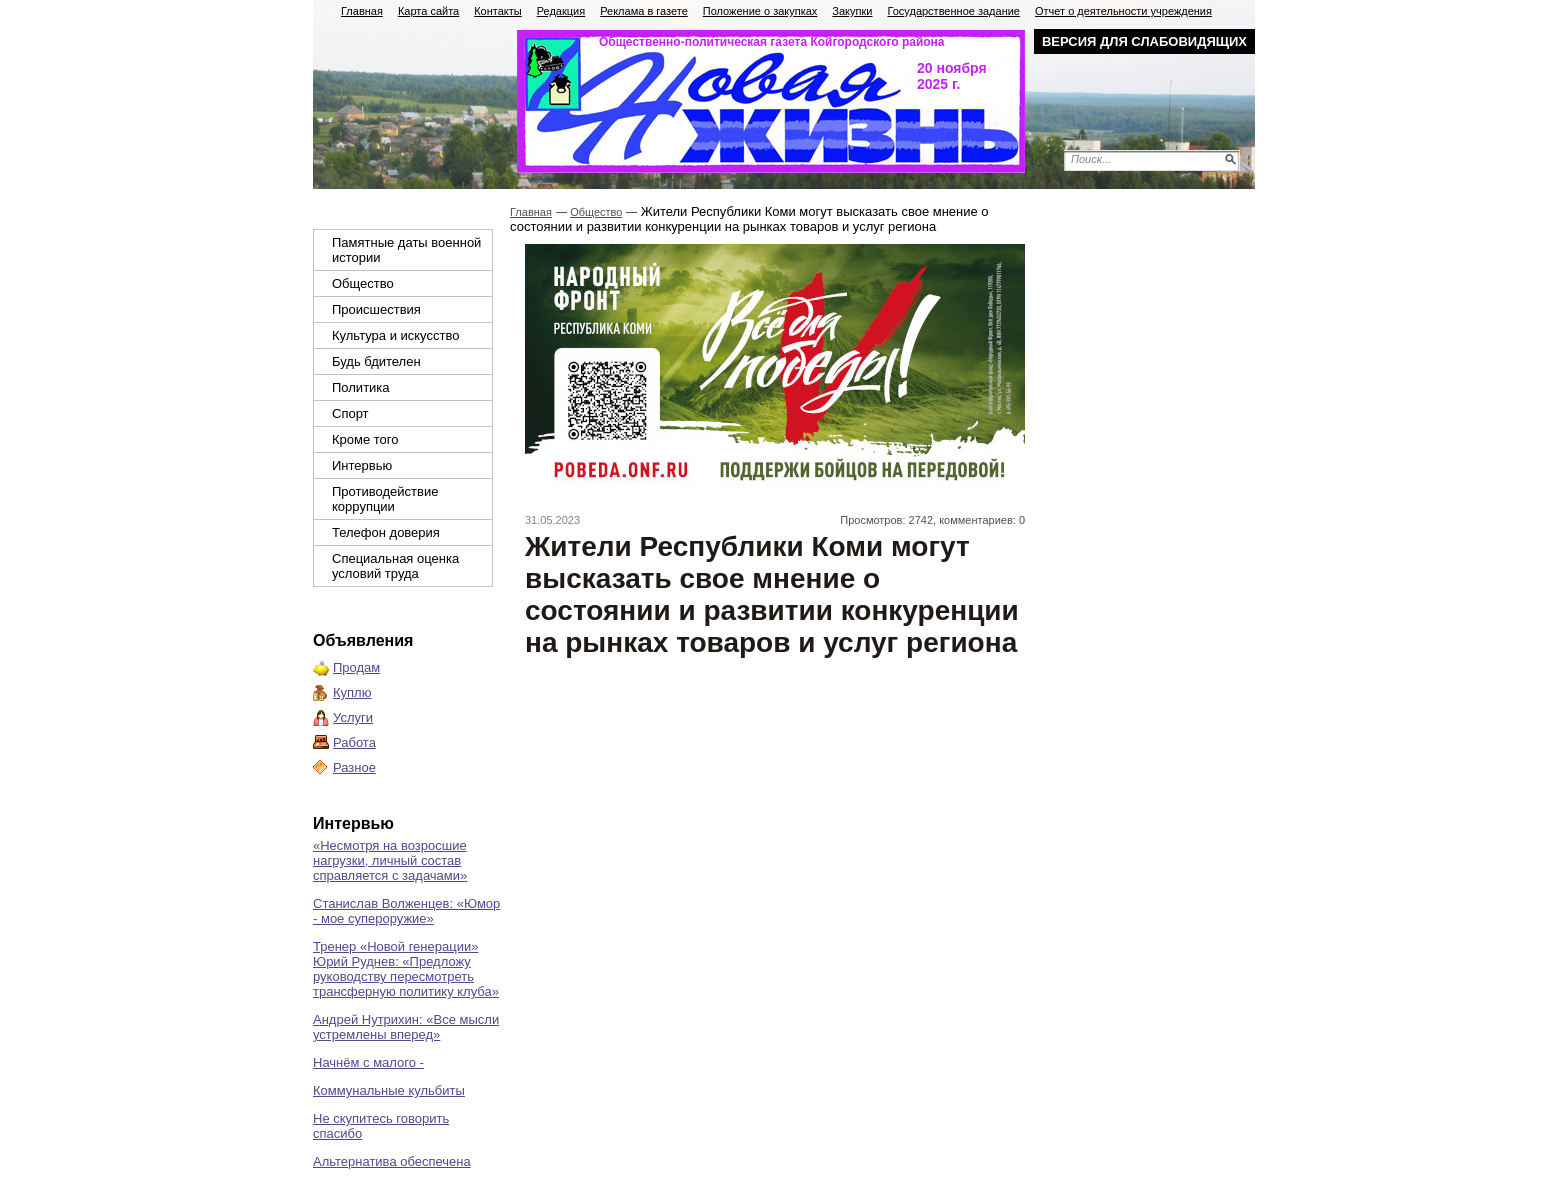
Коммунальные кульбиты (389, 1090)
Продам (356, 667)
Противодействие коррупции (385, 499)
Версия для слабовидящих (1144, 41)
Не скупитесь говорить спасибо (381, 1126)
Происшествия (376, 309)
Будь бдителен (376, 361)
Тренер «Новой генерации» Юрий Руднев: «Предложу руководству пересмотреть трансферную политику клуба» (406, 969)
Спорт (350, 413)
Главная (531, 212)
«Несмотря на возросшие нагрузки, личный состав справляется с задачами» (390, 860)
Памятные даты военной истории (406, 250)
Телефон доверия (386, 532)
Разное (354, 767)
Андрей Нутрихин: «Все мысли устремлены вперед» (406, 1027)
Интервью (362, 465)
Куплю (352, 692)
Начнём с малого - (368, 1062)
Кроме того (365, 439)
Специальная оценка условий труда (395, 566)
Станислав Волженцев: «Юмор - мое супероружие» (406, 911)
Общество (363, 283)
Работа (354, 742)
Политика (361, 387)
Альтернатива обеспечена (392, 1161)
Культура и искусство (395, 335)
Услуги (353, 717)
